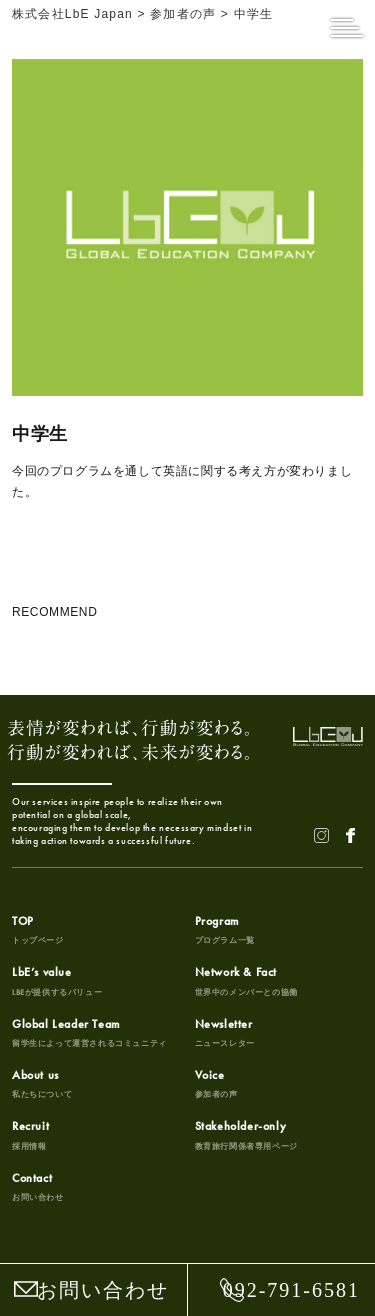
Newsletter (225, 1033)
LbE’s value (57, 981)
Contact (38, 1187)
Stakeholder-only (246, 1135)
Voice (216, 1084)
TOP (38, 930)
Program (225, 930)
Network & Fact (246, 981)
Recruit (30, 1135)
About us (42, 1084)
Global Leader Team (89, 1033)
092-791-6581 (291, 1290)
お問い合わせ (103, 1290)
